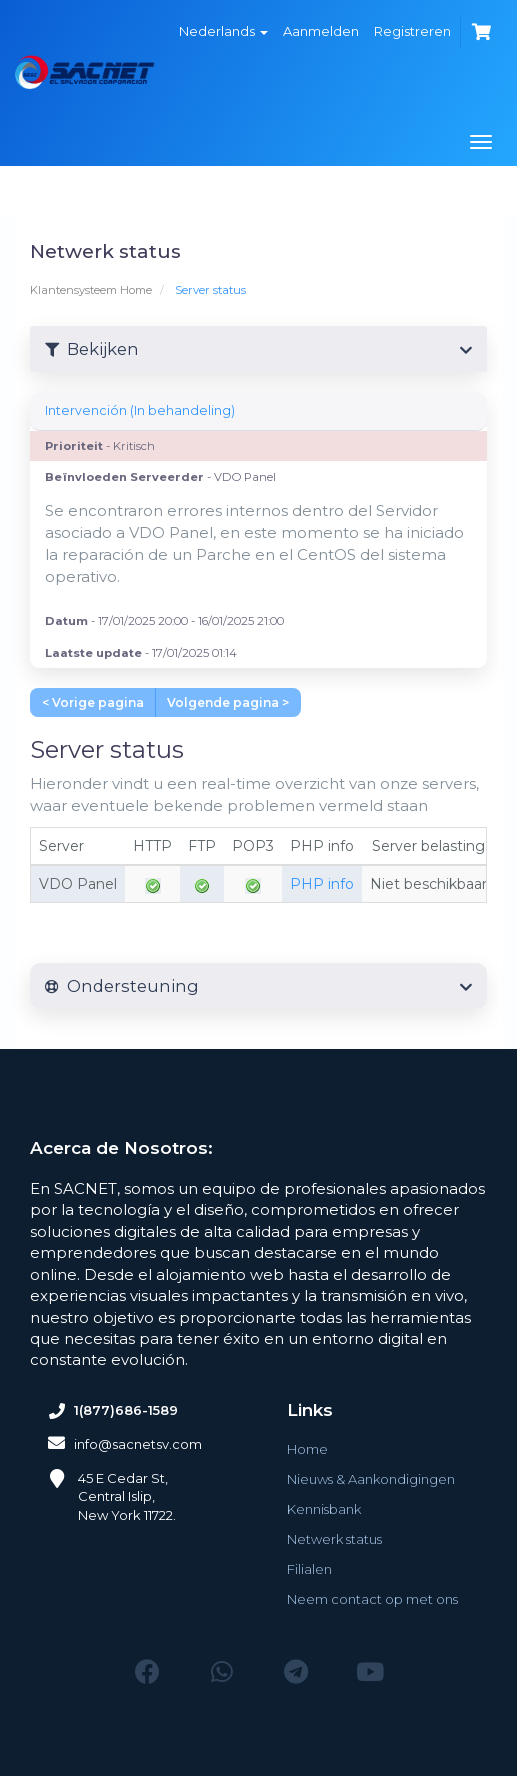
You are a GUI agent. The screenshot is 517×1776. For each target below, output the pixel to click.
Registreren (412, 31)
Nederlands (223, 31)
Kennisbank (324, 1509)
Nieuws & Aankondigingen (371, 1479)
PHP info (322, 884)
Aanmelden (321, 31)
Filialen (309, 1569)
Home (307, 1449)
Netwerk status (334, 1539)
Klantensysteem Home (91, 290)
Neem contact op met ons (372, 1599)
